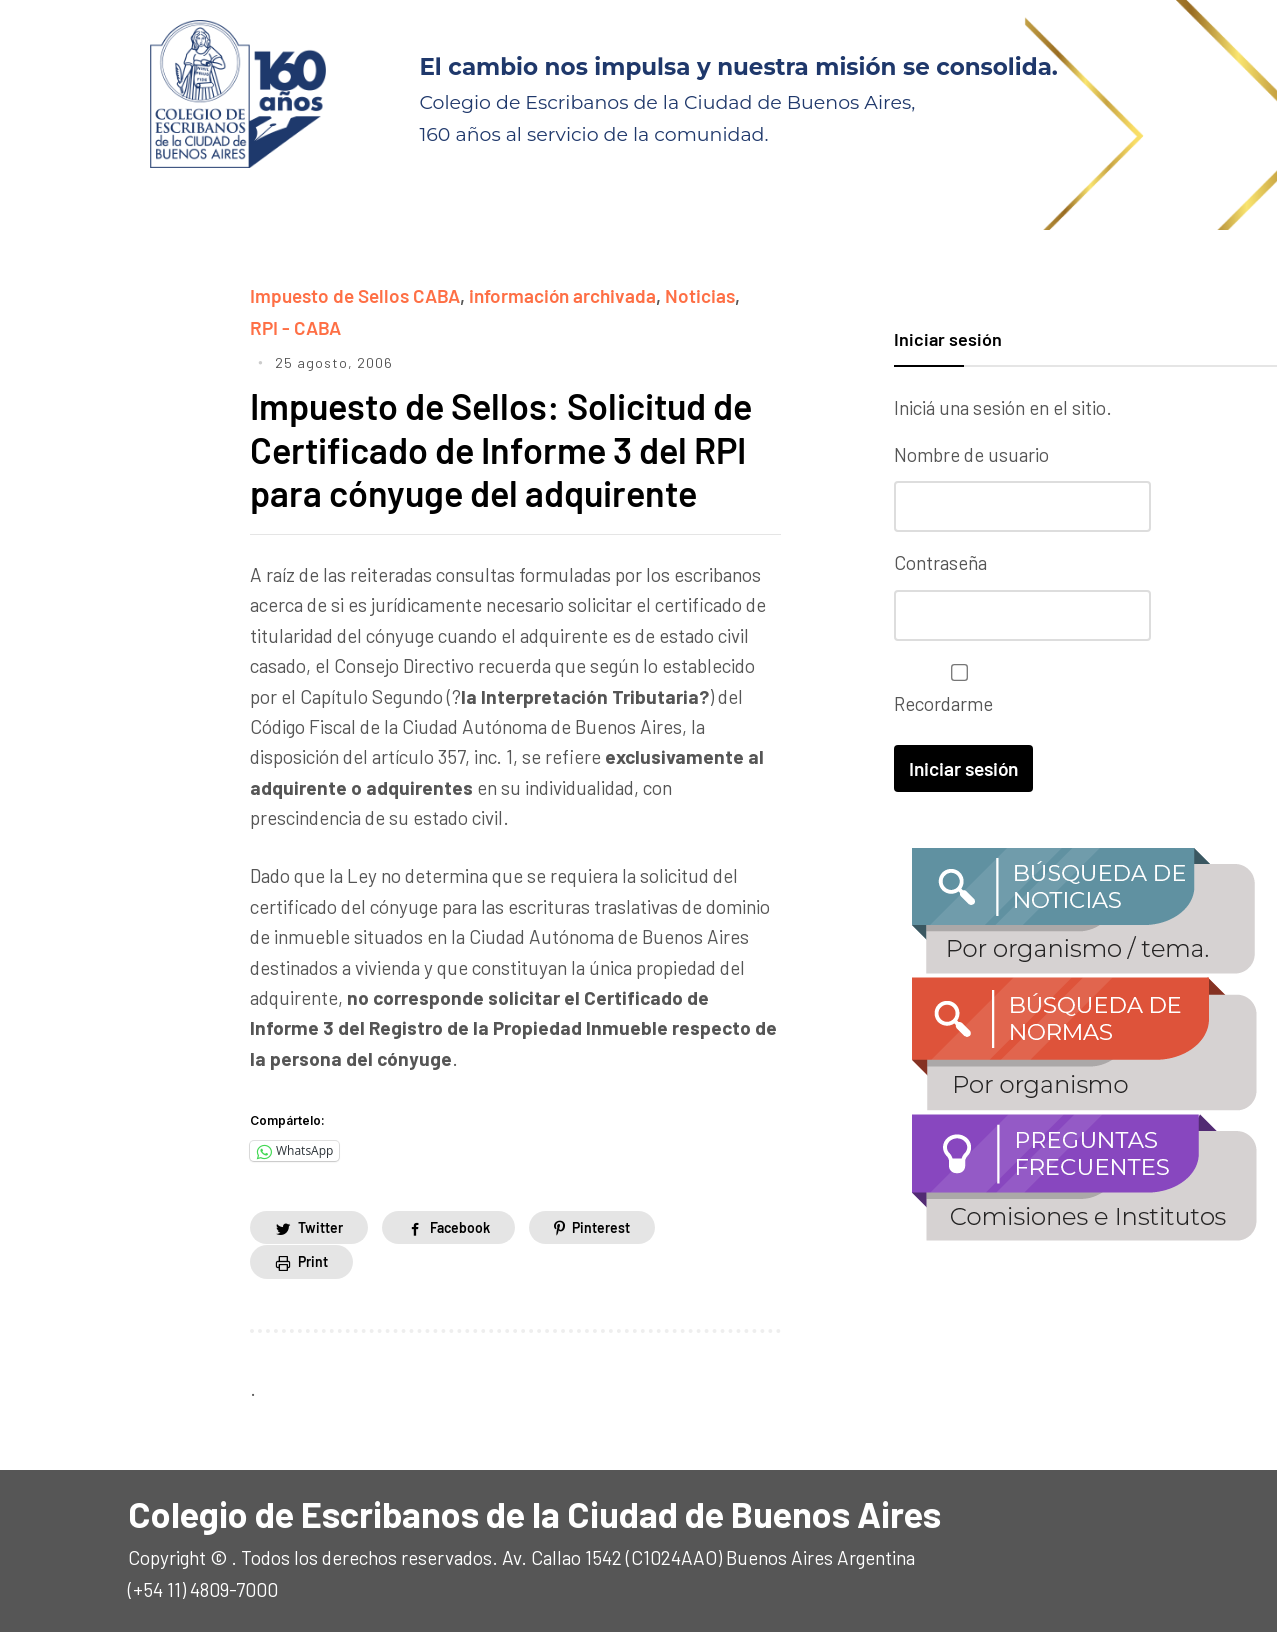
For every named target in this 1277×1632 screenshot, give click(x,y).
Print (313, 1261)
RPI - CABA (295, 327)
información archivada (562, 295)
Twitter (320, 1227)
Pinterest (601, 1227)
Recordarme (954, 689)
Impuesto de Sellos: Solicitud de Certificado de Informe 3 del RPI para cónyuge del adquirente (501, 448)
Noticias (700, 295)
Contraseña (940, 562)
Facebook (460, 1227)
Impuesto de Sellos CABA (355, 295)
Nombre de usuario (971, 454)
